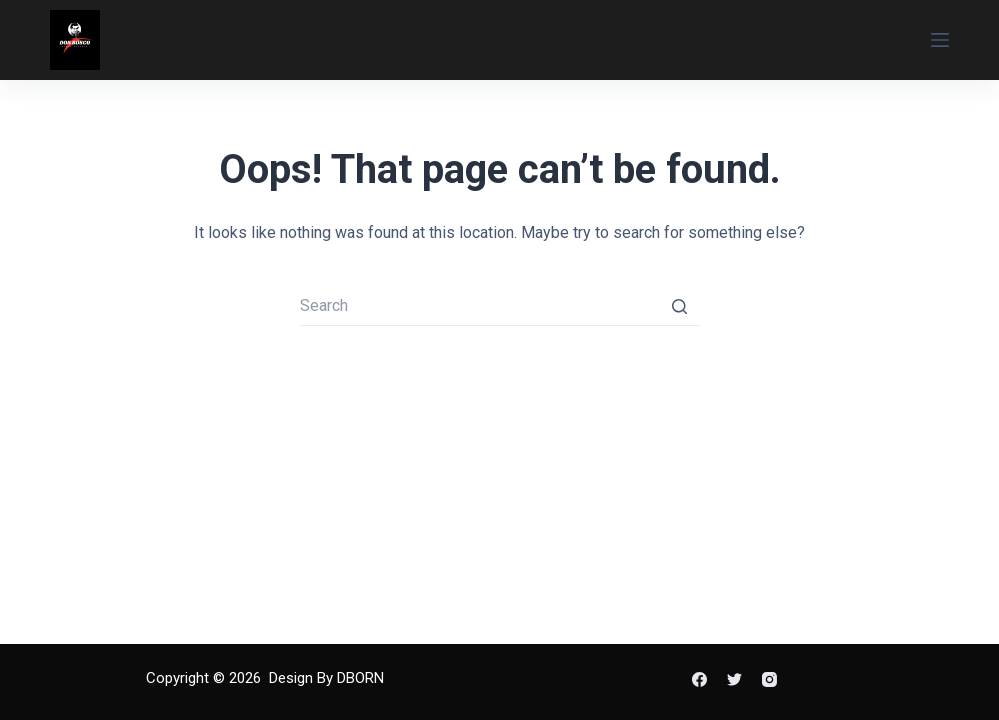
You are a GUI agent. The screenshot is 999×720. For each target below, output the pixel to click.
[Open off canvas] (940, 40)
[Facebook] (699, 679)
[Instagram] (769, 679)
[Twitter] (734, 679)
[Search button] (680, 306)
